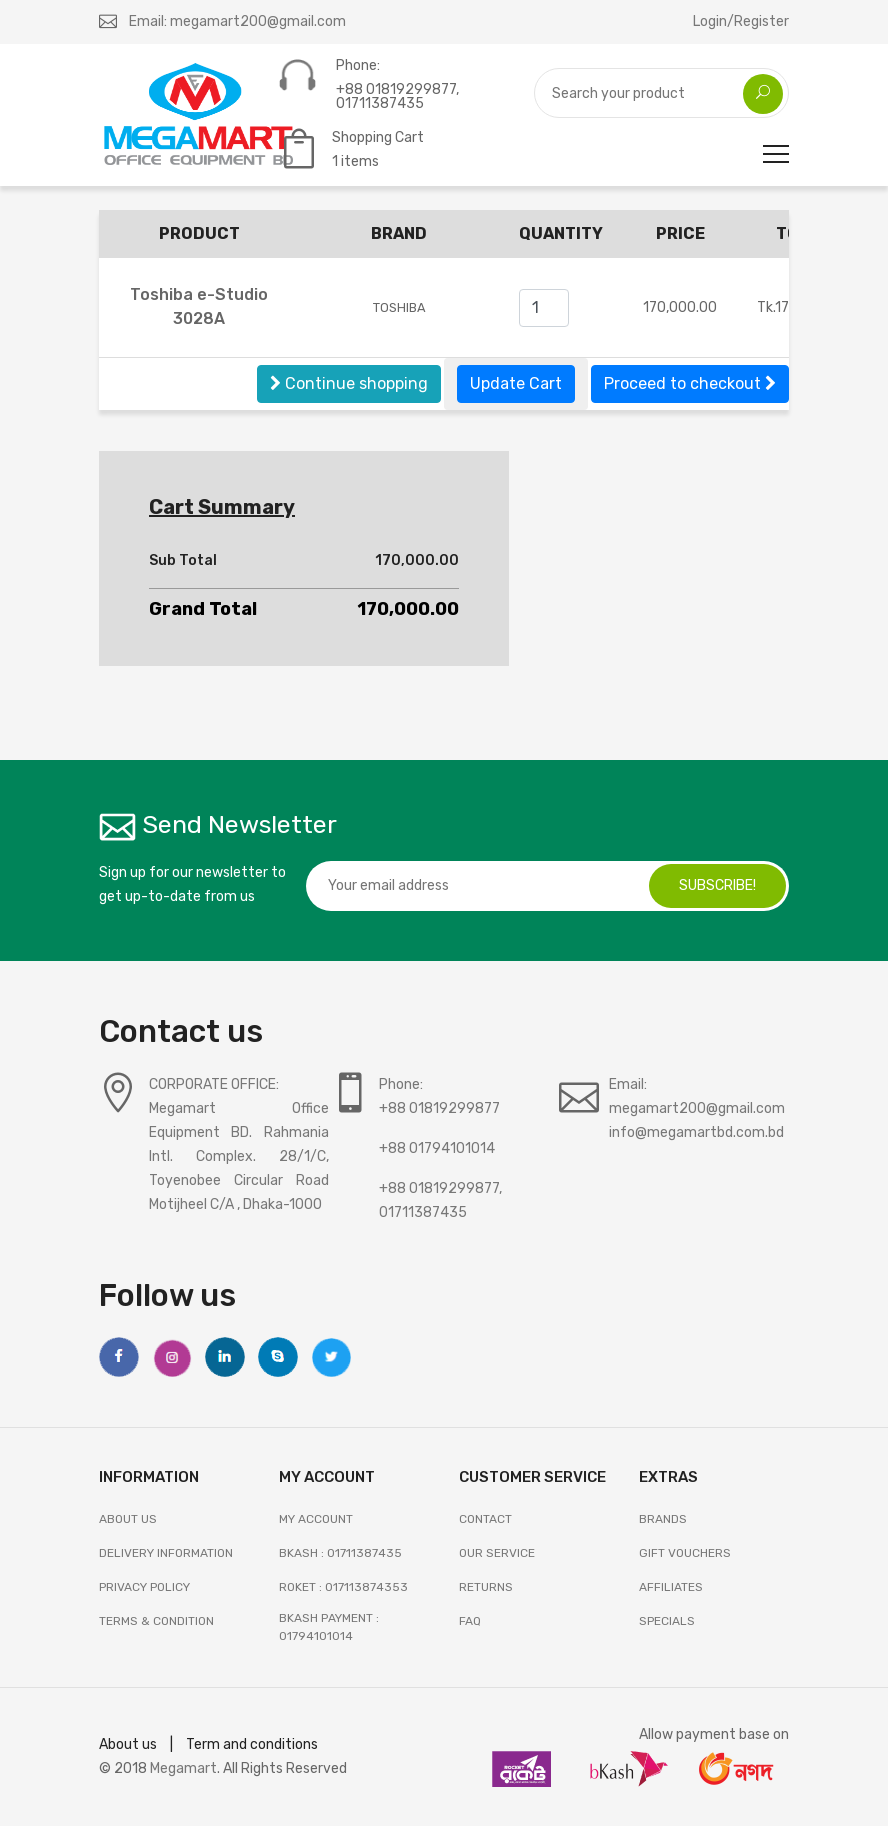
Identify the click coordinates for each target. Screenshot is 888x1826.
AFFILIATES (671, 1587)
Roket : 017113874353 (343, 1587)
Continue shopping (349, 383)
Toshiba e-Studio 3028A (199, 306)
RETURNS (486, 1587)
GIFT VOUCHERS (685, 1553)
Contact (485, 1519)
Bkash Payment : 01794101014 (329, 1627)
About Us (128, 1519)
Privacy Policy (144, 1587)
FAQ (470, 1621)
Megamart (183, 1768)
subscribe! (717, 885)
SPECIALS (667, 1621)
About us (128, 1744)
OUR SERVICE (497, 1553)
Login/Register (741, 21)
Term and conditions (252, 1744)
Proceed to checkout (690, 383)
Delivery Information (166, 1553)
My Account (316, 1519)
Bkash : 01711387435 (340, 1553)
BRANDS (663, 1519)
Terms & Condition (156, 1621)
